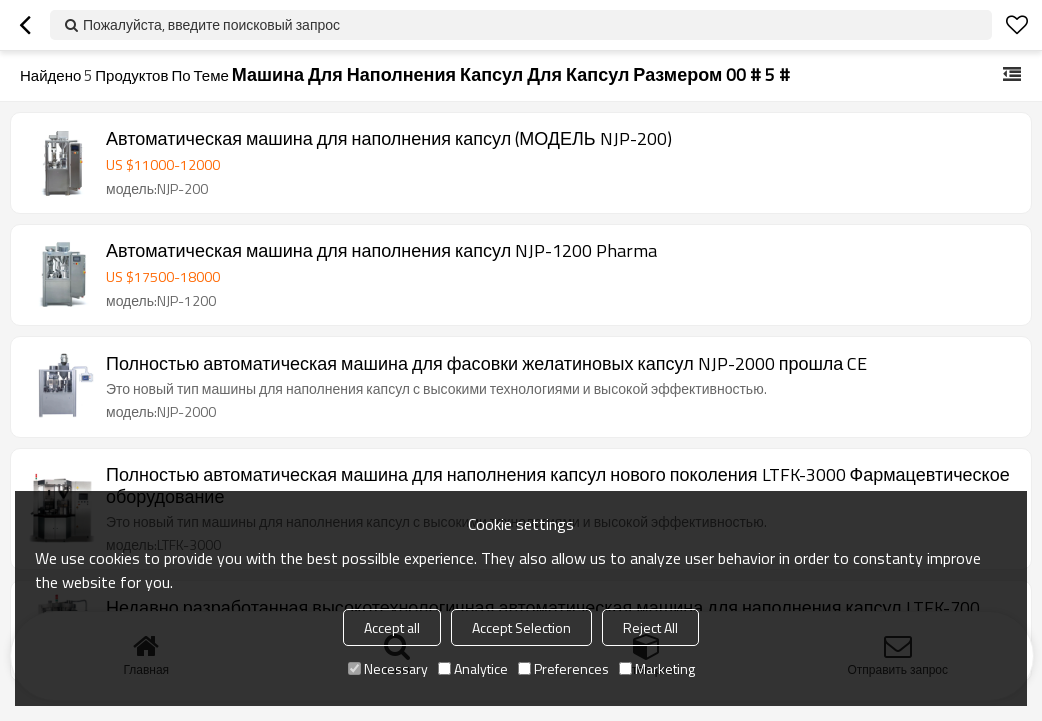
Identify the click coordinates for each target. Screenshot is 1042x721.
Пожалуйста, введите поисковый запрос (211, 24)
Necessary (388, 668)
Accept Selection (521, 627)
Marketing (657, 668)
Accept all (392, 627)
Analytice (473, 668)
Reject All (650, 627)
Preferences (563, 668)
